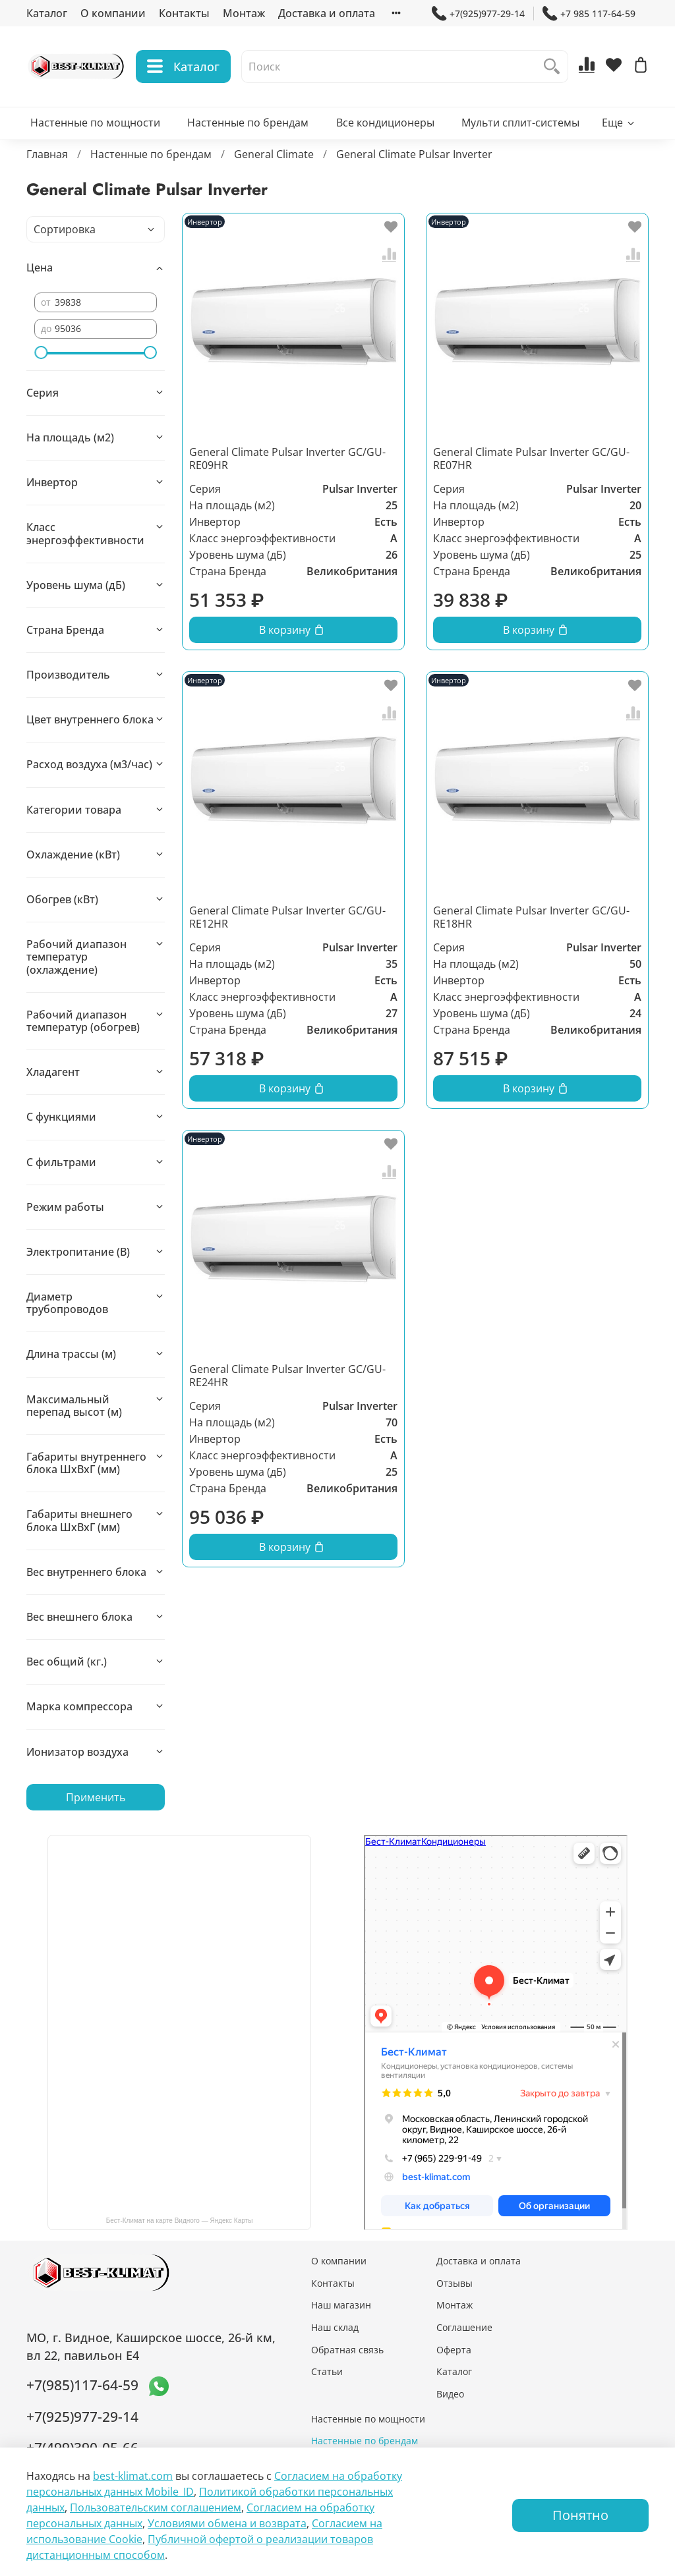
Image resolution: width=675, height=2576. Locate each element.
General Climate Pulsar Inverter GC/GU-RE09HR (287, 458)
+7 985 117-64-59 (589, 13)
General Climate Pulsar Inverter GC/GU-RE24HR (287, 1375)
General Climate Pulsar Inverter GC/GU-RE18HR (531, 917)
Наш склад (335, 2327)
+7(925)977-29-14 (478, 13)
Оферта (453, 2349)
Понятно (580, 2515)
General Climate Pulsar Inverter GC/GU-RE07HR (531, 458)
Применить (95, 1797)
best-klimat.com (133, 2476)
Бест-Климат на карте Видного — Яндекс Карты (179, 2220)
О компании (113, 13)
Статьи (327, 2371)
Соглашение (464, 2327)
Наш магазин (341, 2305)
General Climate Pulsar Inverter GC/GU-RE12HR (287, 917)
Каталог (46, 13)
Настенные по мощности (95, 122)
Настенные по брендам (247, 122)
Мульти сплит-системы (520, 122)
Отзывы (454, 2283)
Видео (450, 2394)
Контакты (184, 13)
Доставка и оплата (326, 13)
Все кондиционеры (385, 122)
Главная (47, 154)
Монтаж (244, 13)
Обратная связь (347, 2349)
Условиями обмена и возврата (227, 2523)
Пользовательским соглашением (155, 2507)
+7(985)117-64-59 (82, 2385)
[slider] (41, 352)
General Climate (274, 154)
